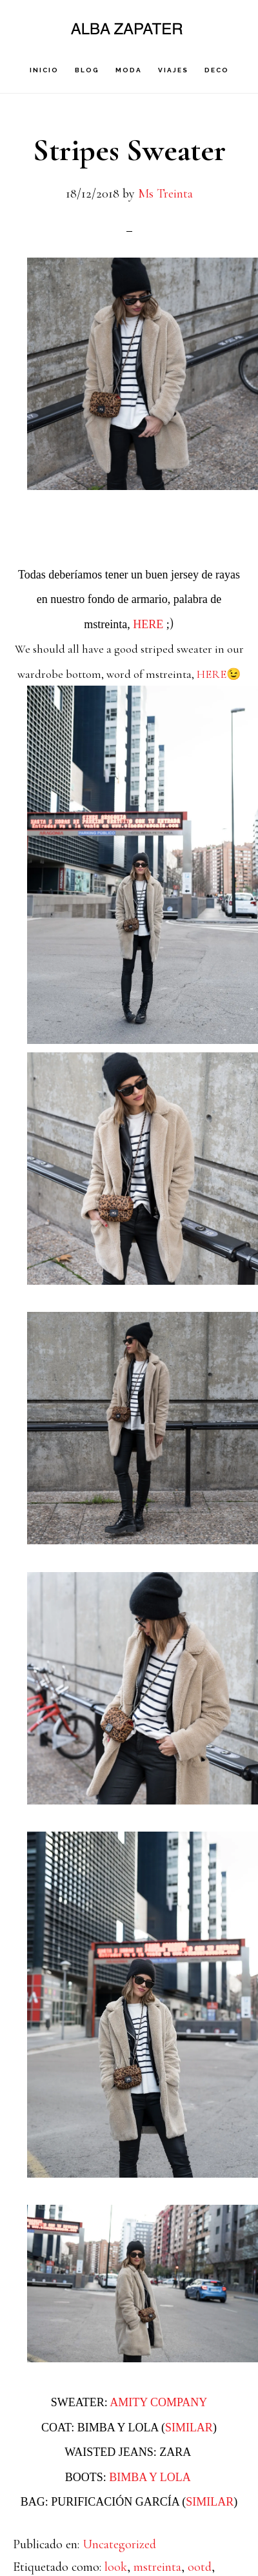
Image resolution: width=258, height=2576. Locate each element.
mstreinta (157, 2567)
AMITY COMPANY (158, 2402)
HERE (148, 624)
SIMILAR (189, 2427)
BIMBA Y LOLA (151, 2477)
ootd (200, 2567)
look (115, 2567)
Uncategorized (119, 2544)
